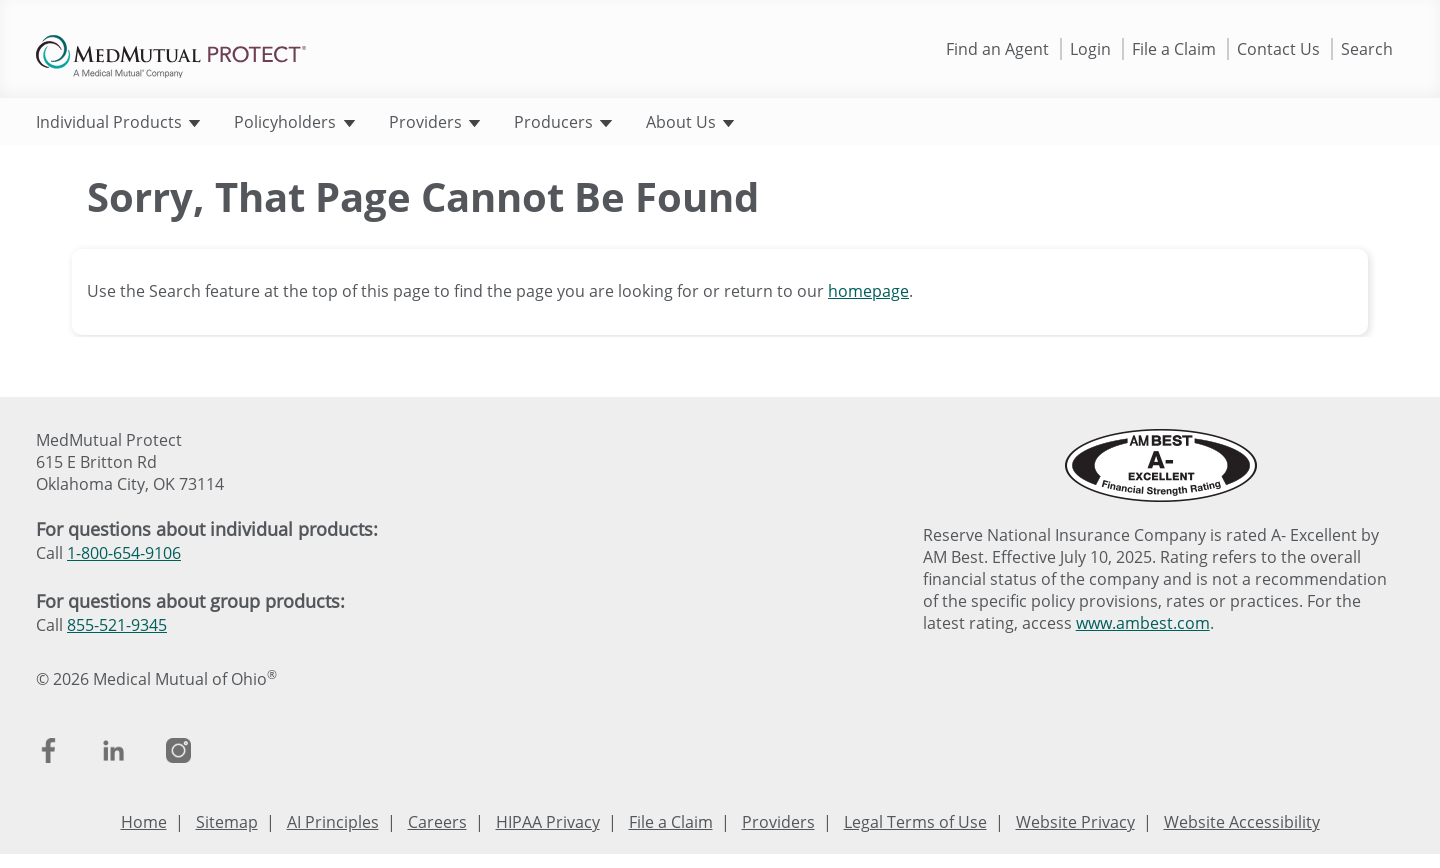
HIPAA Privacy (548, 822)
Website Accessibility (1242, 822)
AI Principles (333, 822)
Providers (434, 122)
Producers (562, 122)
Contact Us (1278, 49)
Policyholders (294, 122)
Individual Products (118, 122)
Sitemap (227, 822)
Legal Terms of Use (915, 822)
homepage (868, 291)
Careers (437, 822)
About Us (690, 122)
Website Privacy (1075, 822)
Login (1090, 49)
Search (1367, 49)
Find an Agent (997, 49)
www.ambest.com (1143, 623)
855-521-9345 (117, 625)
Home (144, 822)
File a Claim (1174, 49)
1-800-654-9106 (124, 553)
